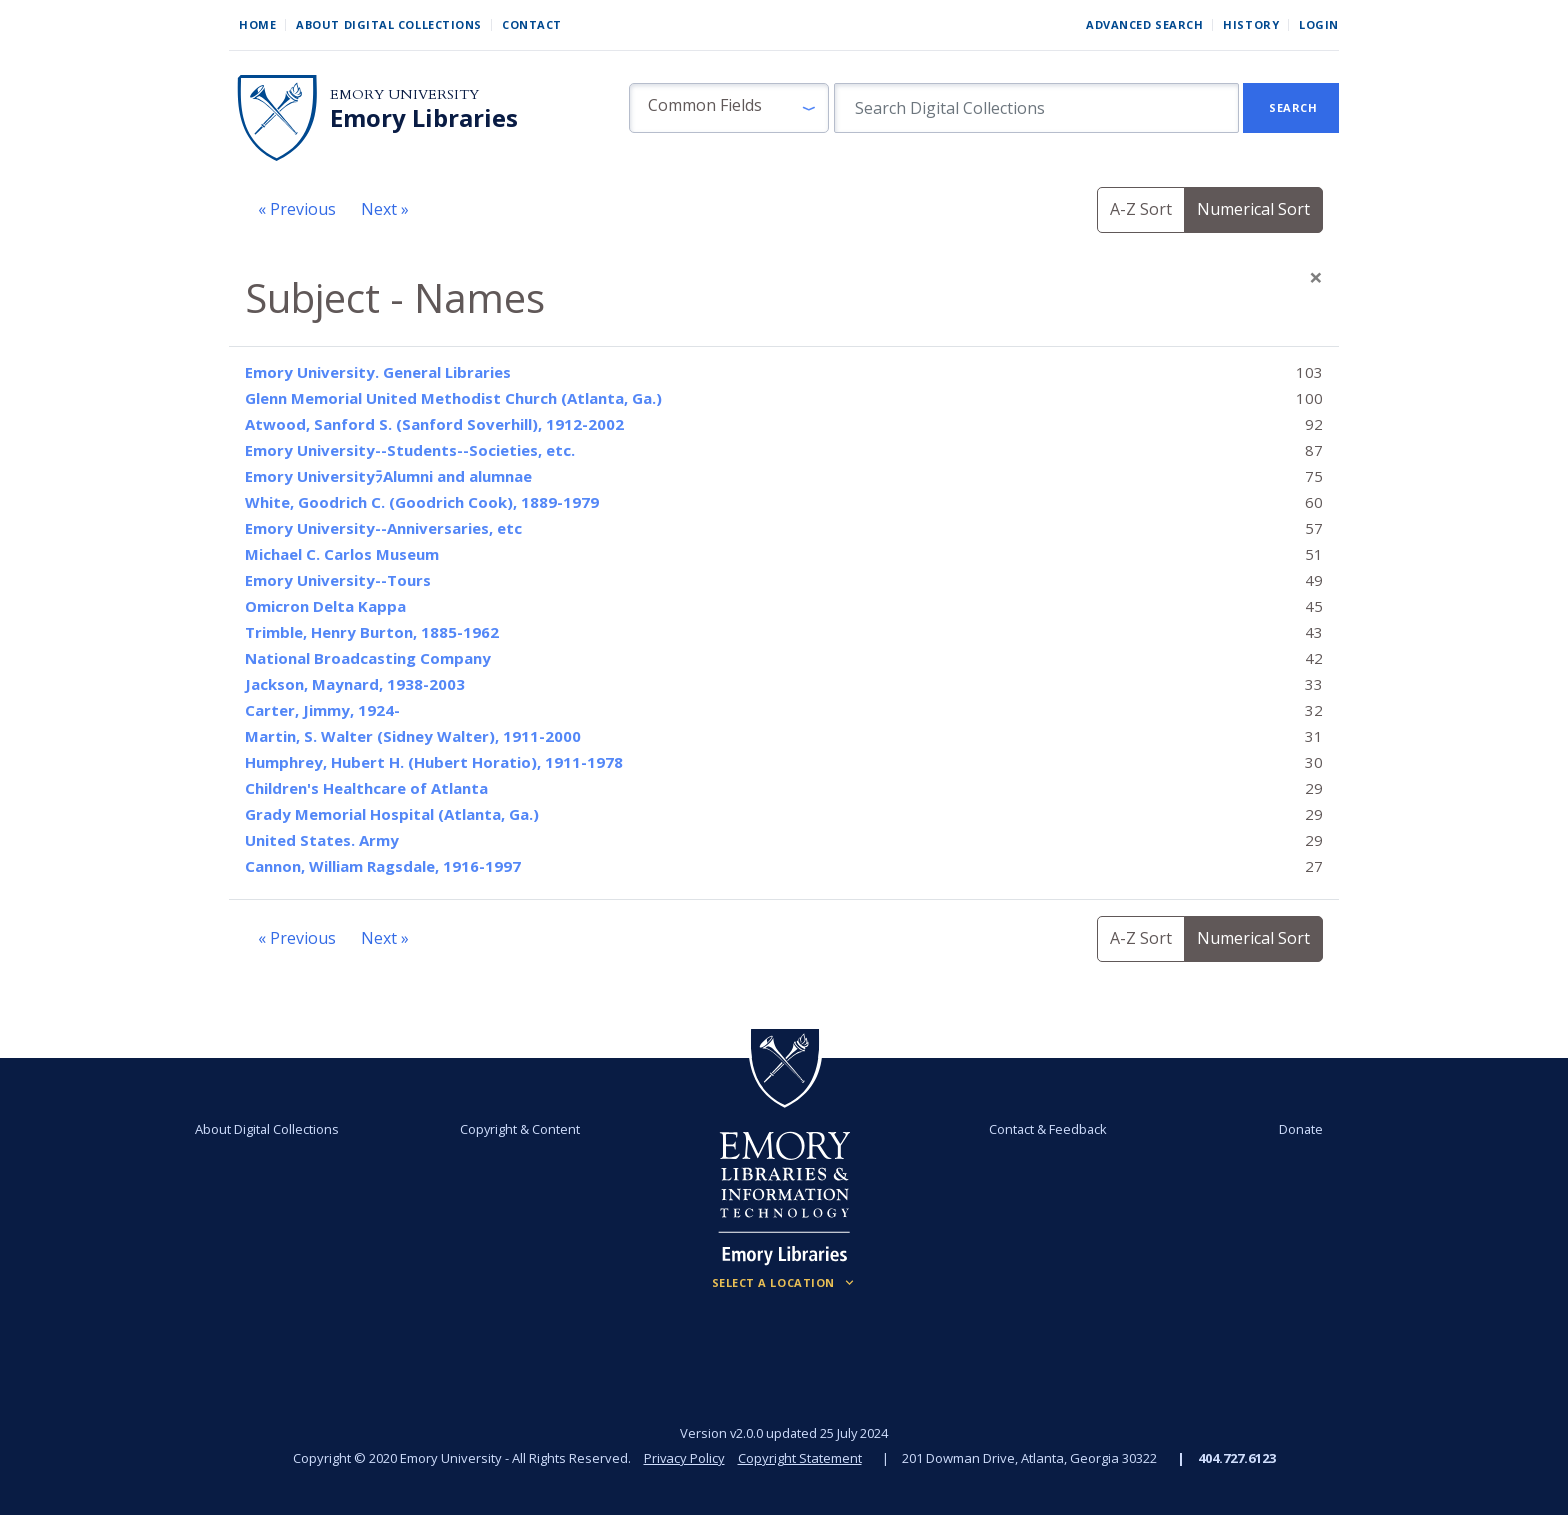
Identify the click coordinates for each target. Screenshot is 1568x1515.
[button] (729, 108)
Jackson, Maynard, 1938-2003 (355, 684)
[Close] (1316, 277)
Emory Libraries (424, 118)
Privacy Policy (684, 1458)
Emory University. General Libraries (378, 372)
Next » (385, 209)
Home (257, 24)
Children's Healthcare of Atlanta (366, 788)
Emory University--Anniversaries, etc (383, 528)
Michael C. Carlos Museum (342, 554)
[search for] (1036, 108)
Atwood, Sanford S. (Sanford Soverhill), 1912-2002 (434, 424)
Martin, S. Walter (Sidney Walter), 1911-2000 (413, 736)
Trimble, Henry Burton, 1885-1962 (372, 632)
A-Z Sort (1141, 209)
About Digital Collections (389, 24)
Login (1319, 24)
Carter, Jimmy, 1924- (322, 710)
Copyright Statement (800, 1458)
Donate (1298, 1129)
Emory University (404, 94)
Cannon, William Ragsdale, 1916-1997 (383, 866)
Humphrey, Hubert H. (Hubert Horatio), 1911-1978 (434, 762)
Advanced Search (1144, 24)
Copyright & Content (521, 1129)
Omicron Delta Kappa (325, 606)
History (1251, 24)
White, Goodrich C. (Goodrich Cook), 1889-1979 (422, 502)
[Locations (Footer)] (784, 1283)
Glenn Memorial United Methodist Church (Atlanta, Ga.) (453, 398)
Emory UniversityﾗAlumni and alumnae (388, 476)
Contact (532, 24)
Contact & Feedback (1047, 1129)
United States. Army (322, 840)
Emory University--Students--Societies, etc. (410, 450)
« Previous (297, 209)
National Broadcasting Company (368, 658)
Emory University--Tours (338, 580)
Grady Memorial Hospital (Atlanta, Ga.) (392, 814)
